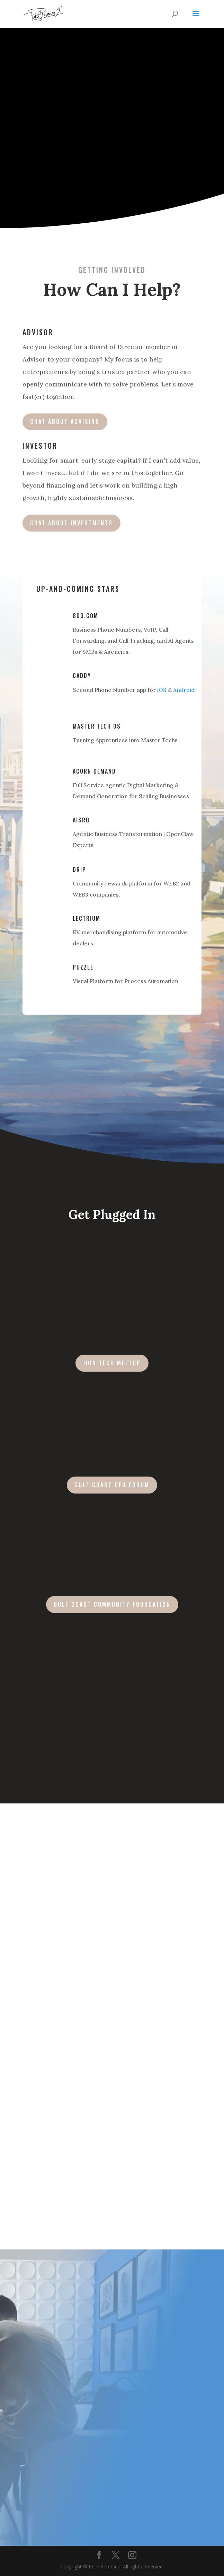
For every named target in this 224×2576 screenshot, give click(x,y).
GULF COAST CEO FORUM (112, 1485)
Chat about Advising (65, 421)
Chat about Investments (71, 523)
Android (184, 689)
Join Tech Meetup (112, 1363)
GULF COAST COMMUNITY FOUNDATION (112, 1604)
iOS (162, 689)
